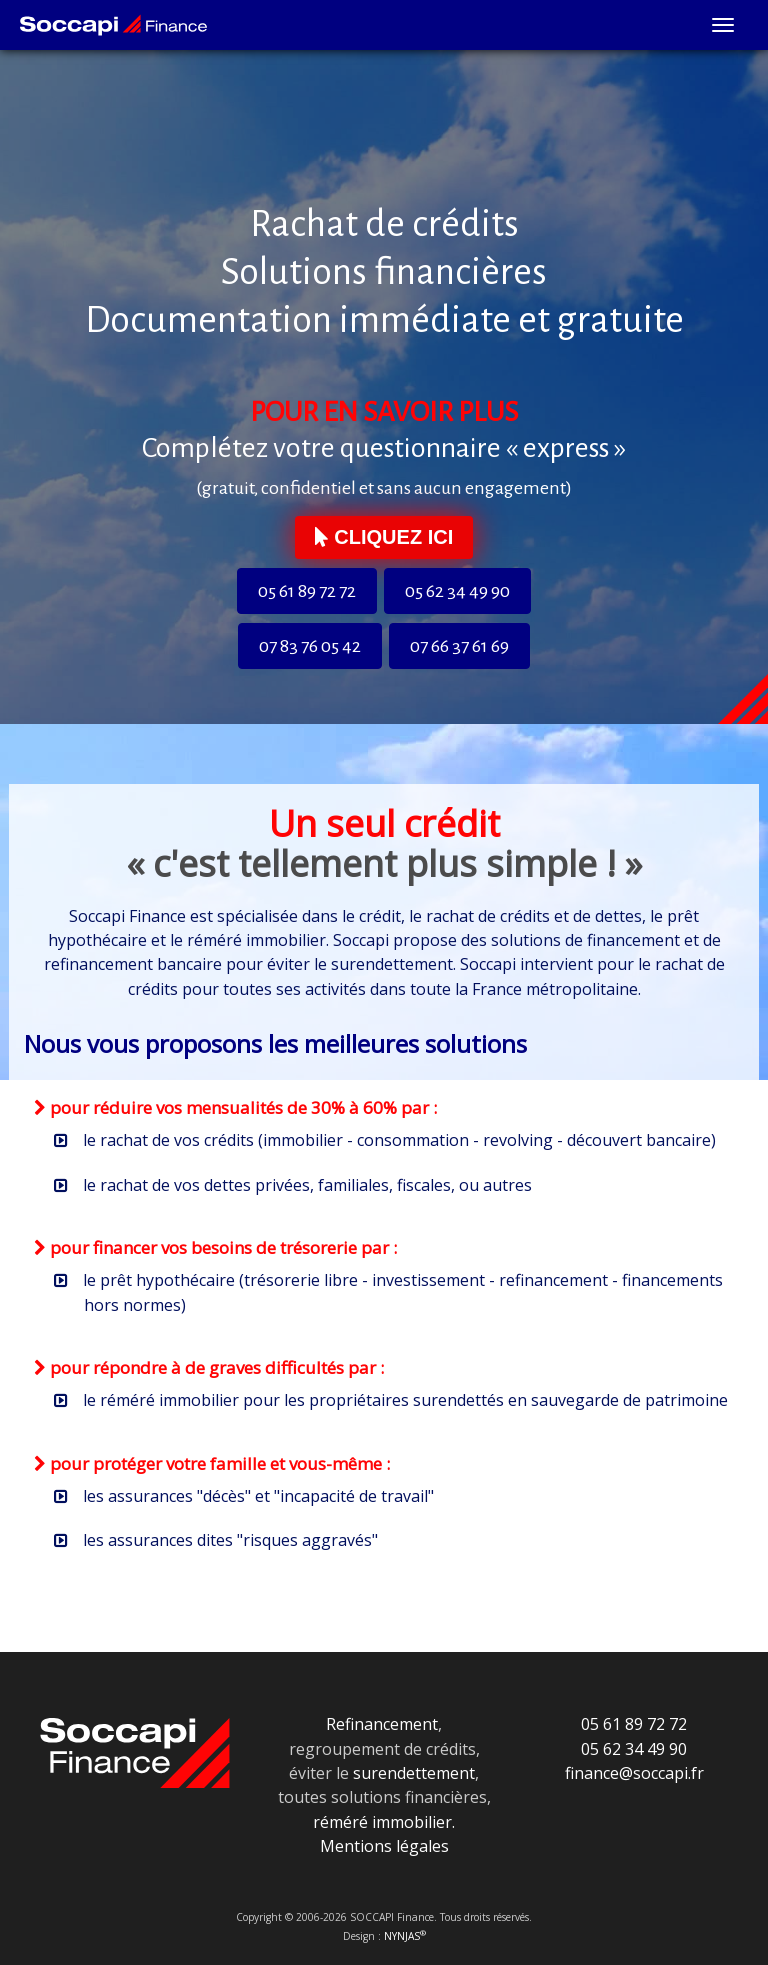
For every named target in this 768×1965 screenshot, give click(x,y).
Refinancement (382, 1724)
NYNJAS (405, 1936)
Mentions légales (384, 1846)
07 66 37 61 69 (459, 646)
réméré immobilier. (384, 1822)
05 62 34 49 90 (457, 591)
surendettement (414, 1773)
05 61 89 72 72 (307, 591)
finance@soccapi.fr (634, 1773)
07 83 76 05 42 (310, 646)
